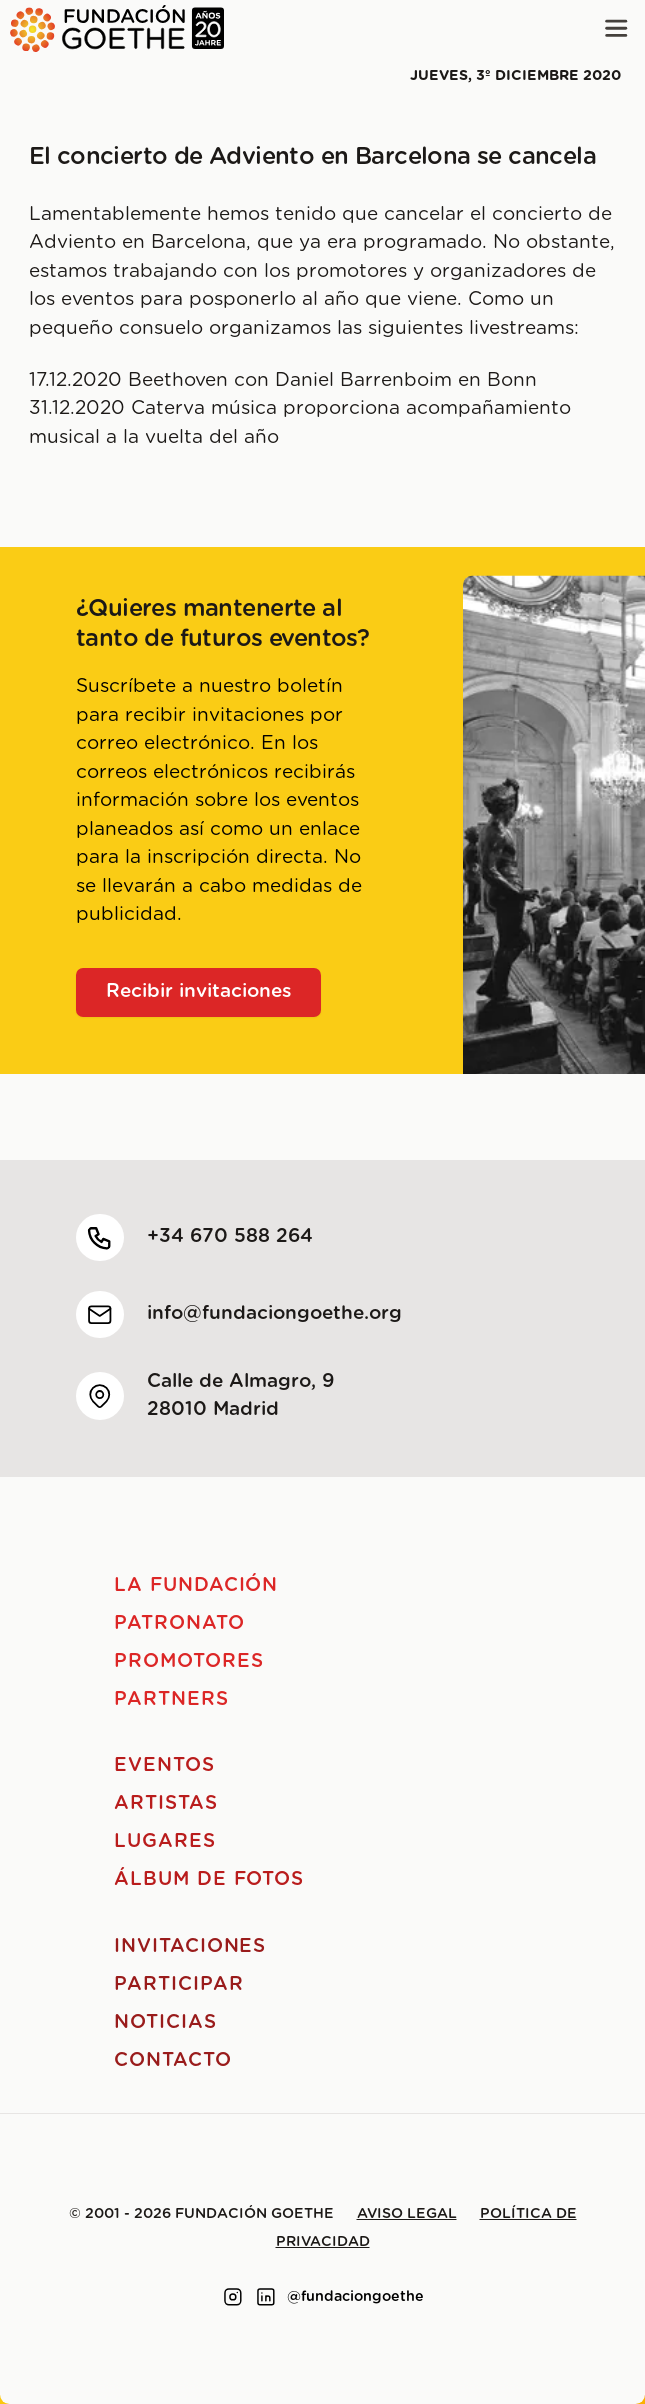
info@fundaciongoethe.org (274, 1313)
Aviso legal (407, 2214)
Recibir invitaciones (199, 991)
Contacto (173, 2060)
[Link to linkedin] (266, 2297)
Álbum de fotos (209, 1879)
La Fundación (196, 1585)
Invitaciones (190, 1946)
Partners (171, 1699)
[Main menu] (616, 29)
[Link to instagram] (233, 2297)
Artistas (166, 1803)
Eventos (164, 1765)
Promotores (189, 1661)
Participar (179, 1984)
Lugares (165, 1841)
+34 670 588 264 (230, 1236)
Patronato (179, 1623)
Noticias (165, 2022)
